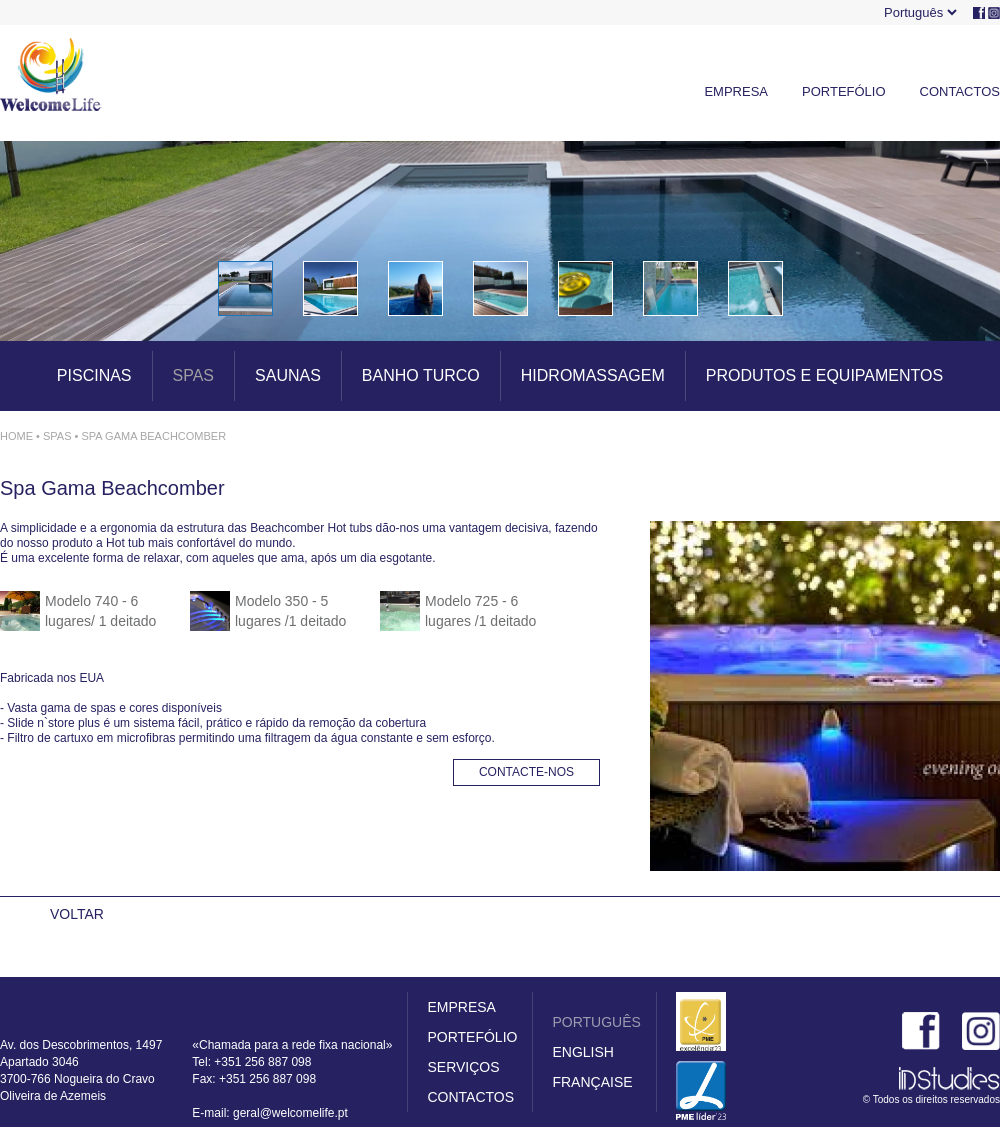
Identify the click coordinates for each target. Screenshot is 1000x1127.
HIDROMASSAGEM (593, 375)
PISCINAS (94, 375)
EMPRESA (736, 91)
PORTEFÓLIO (844, 91)
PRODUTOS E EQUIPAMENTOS (824, 375)
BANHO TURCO (421, 375)
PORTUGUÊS (596, 1022)
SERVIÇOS (463, 1067)
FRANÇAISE (592, 1082)
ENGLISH (582, 1052)
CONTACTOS (960, 91)
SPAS (194, 375)
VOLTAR (77, 914)
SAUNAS (288, 375)
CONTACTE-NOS (526, 772)
